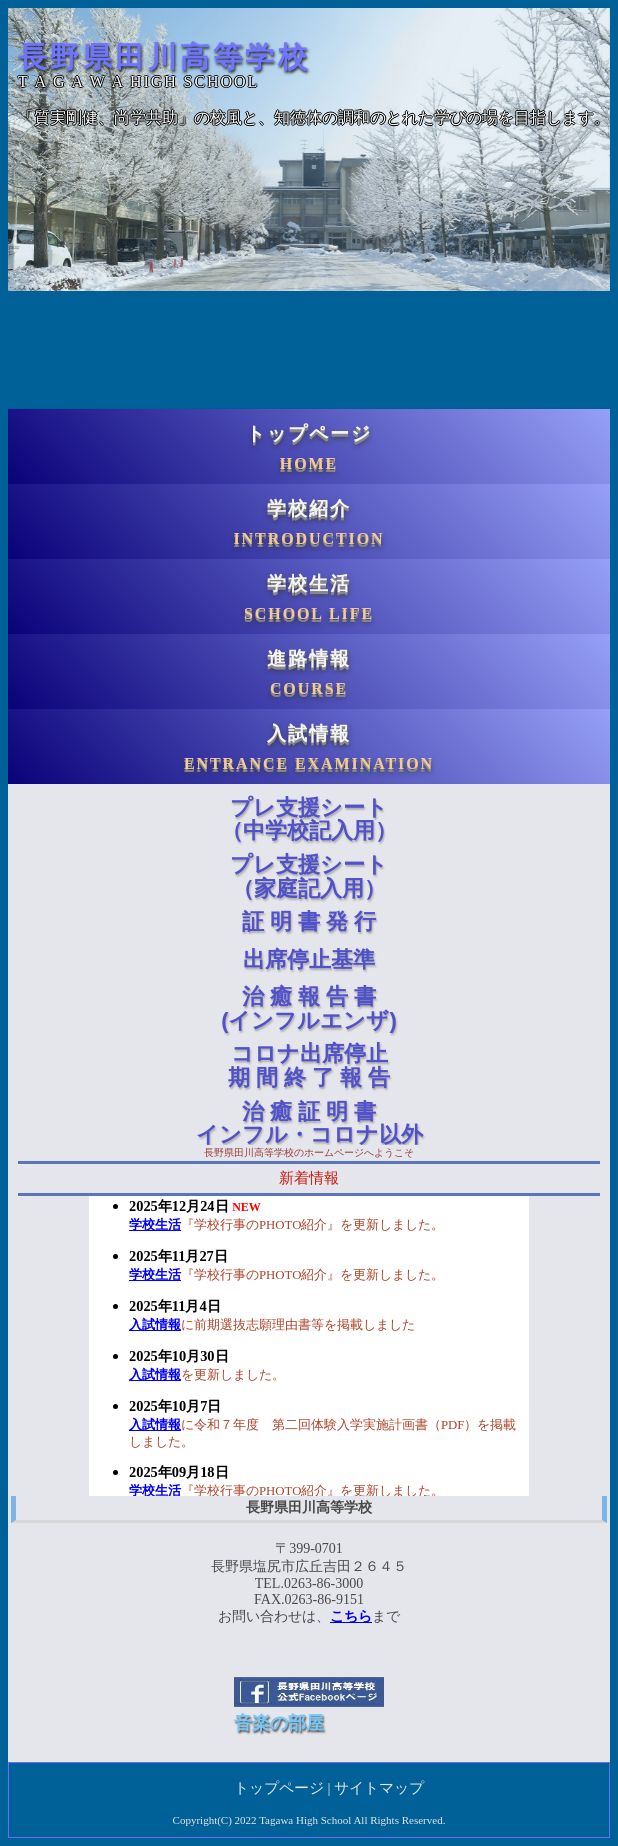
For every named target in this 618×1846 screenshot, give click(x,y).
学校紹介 (309, 522)
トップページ (309, 447)
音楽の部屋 (279, 1723)
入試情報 (309, 747)
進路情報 (309, 672)
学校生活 (309, 597)
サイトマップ (379, 1788)
